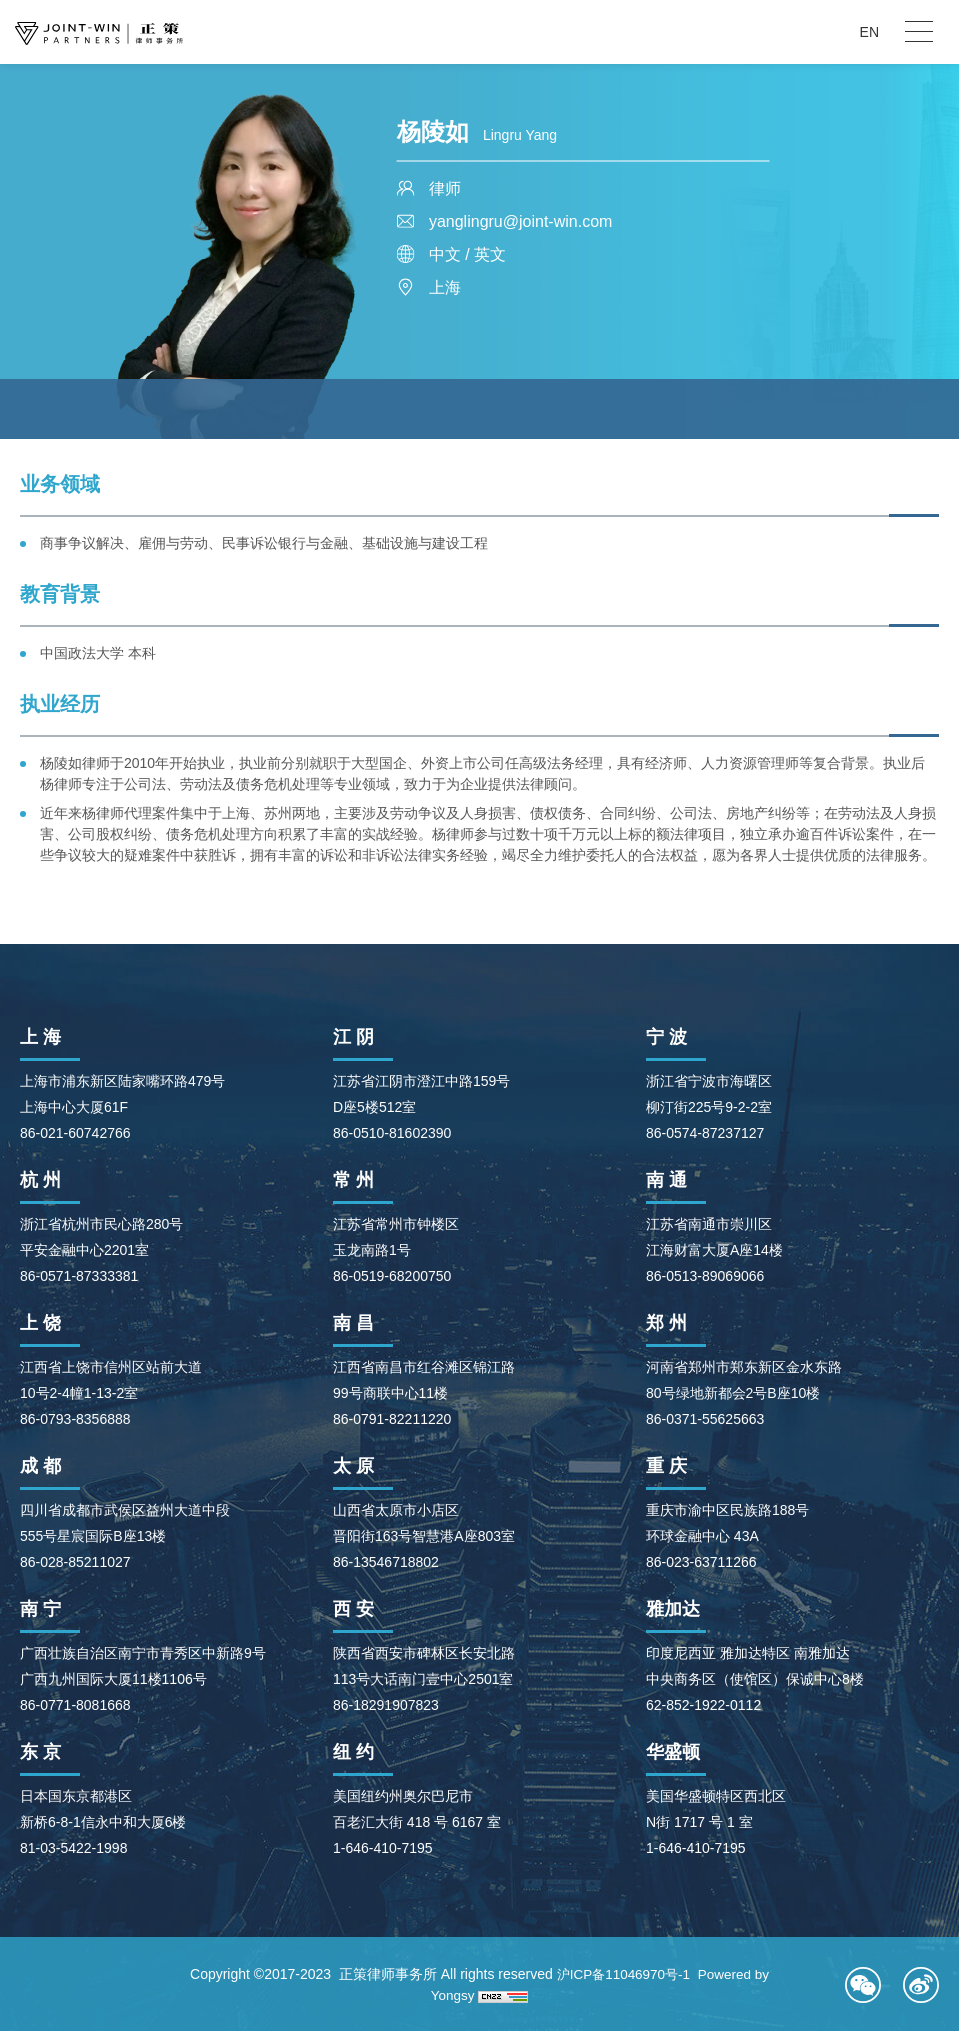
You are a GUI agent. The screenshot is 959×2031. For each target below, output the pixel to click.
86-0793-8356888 (75, 1419)
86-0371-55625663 (705, 1419)
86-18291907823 (386, 1705)
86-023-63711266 (701, 1562)
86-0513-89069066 (705, 1276)
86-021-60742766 (75, 1133)
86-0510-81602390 (392, 1133)
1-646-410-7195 (383, 1848)
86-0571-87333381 (79, 1276)
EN (869, 32)
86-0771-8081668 (75, 1705)
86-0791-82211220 (392, 1419)
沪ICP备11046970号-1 (622, 1974)
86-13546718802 (386, 1562)
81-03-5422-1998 (73, 1848)
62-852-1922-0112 (703, 1705)
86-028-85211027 (75, 1562)
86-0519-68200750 (392, 1276)
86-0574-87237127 (705, 1133)
